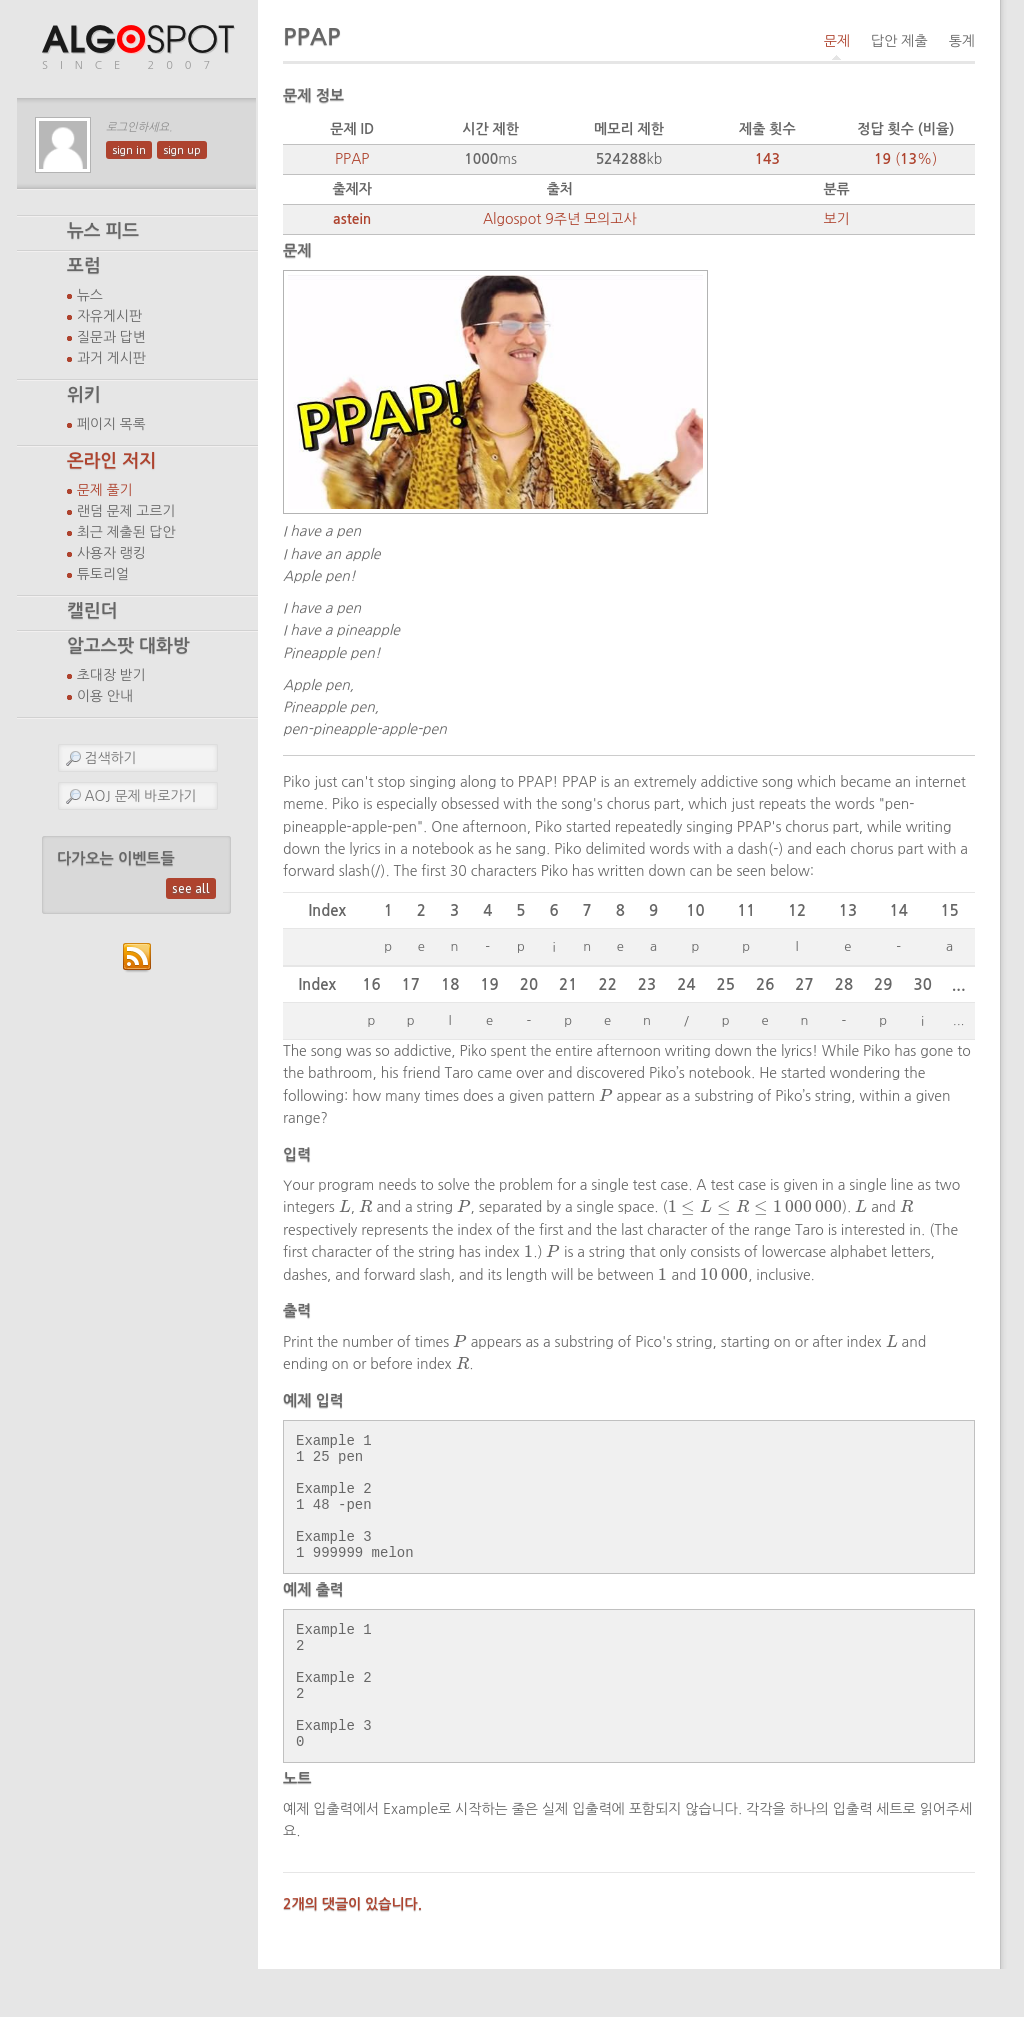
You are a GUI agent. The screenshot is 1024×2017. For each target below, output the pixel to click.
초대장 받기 (111, 675)
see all (191, 888)
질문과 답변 (111, 337)
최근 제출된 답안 (126, 532)
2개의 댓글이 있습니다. (352, 1952)
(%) (905, 159)
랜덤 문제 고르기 (126, 511)
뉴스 (90, 295)
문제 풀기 (105, 490)
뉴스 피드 (103, 231)
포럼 (84, 266)
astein (352, 219)
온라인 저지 (111, 461)
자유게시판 (109, 316)
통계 (962, 41)
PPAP (352, 159)
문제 (837, 41)
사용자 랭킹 (111, 553)
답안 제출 (899, 41)
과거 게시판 (111, 358)
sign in (129, 150)
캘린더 (92, 611)
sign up (182, 150)
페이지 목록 (111, 424)
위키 (84, 395)
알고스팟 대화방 (128, 646)
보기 (836, 219)
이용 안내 (105, 696)
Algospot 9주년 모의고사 (560, 219)
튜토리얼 (103, 574)
